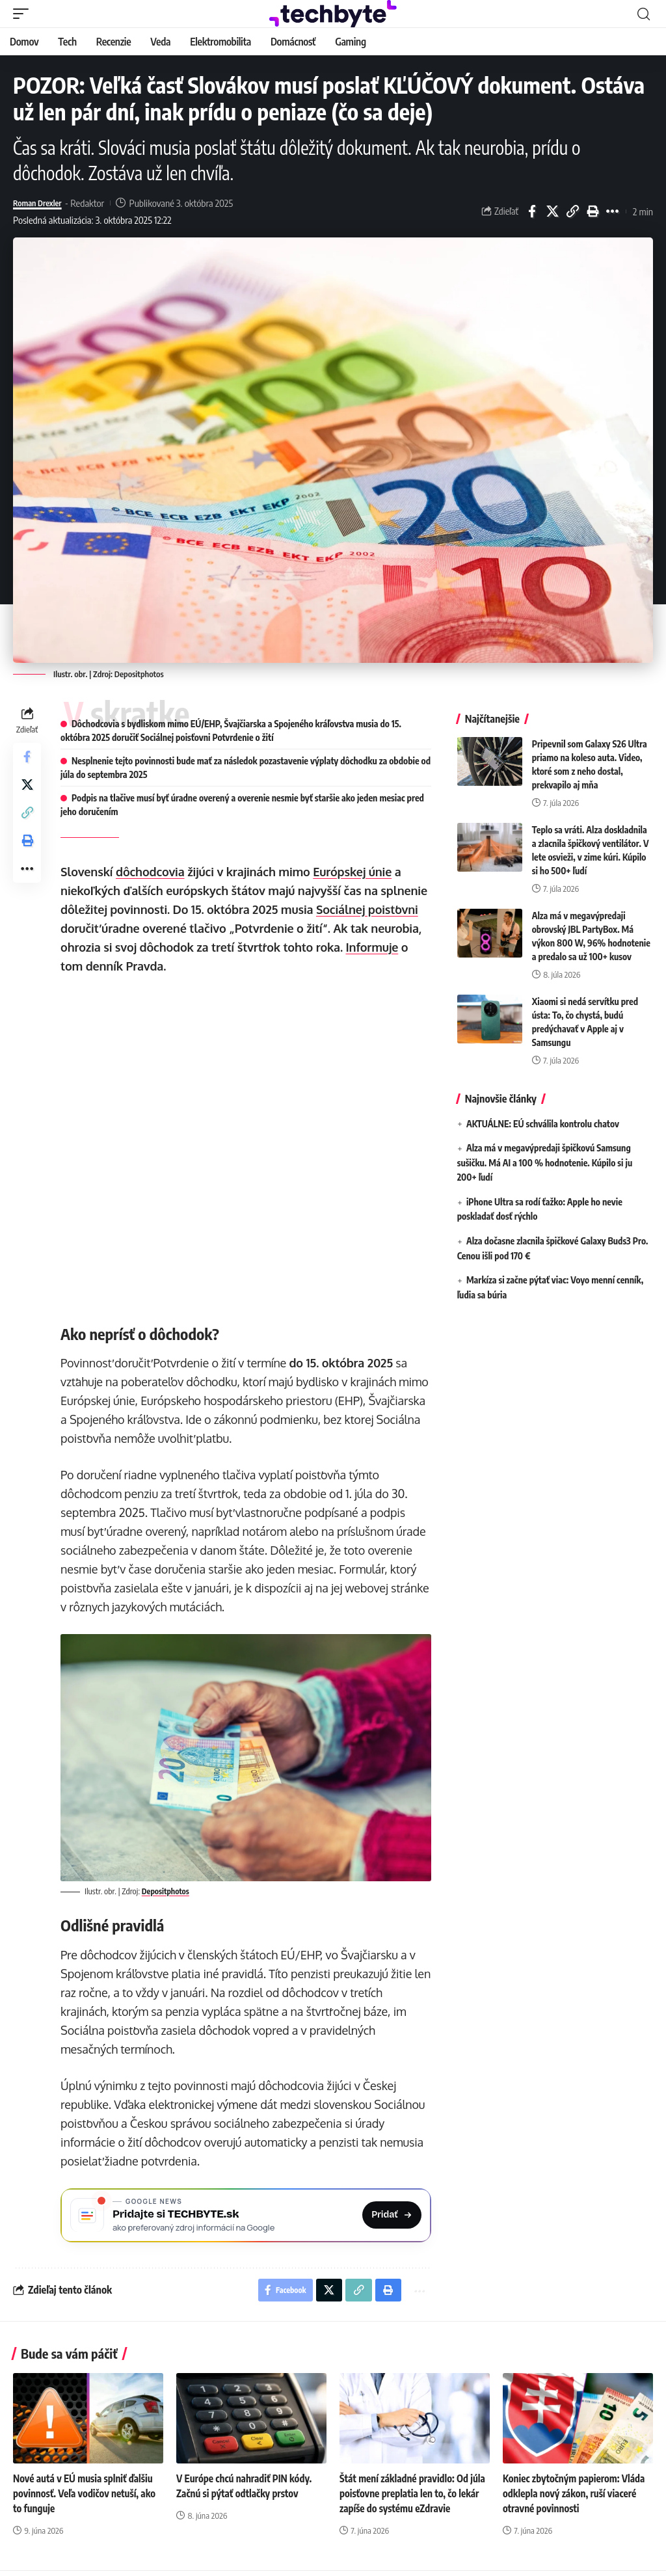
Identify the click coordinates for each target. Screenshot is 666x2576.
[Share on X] (552, 211)
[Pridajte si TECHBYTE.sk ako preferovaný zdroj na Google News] (247, 2215)
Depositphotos (139, 674)
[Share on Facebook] (532, 211)
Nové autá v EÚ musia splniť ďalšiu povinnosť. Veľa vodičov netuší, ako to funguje (88, 2498)
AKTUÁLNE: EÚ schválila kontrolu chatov (542, 1123)
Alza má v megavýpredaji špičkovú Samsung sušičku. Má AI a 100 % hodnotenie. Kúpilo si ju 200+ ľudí (545, 1162)
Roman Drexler (42, 203)
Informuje (375, 947)
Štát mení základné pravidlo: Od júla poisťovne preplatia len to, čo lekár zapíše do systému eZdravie (410, 2498)
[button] (24, 13)
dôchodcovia (153, 872)
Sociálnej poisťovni (370, 909)
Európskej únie (355, 872)
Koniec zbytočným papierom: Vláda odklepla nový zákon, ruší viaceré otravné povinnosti (577, 2498)
